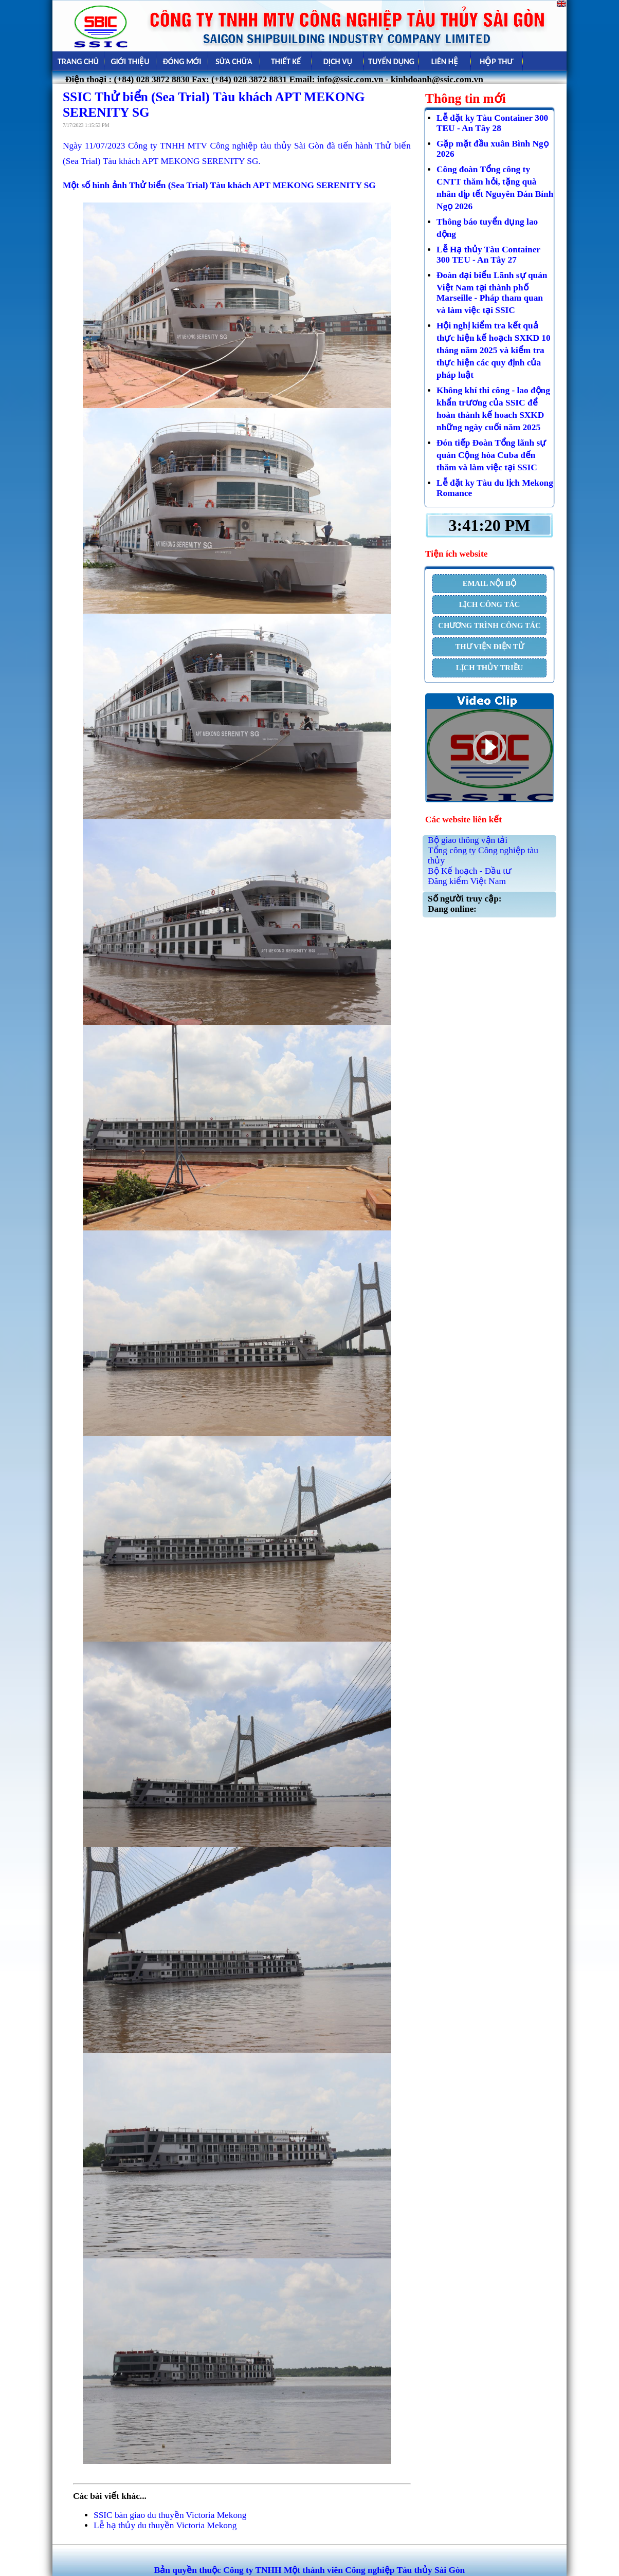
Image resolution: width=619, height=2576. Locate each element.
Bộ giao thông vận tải (467, 840)
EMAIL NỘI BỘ (489, 583)
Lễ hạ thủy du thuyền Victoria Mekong (165, 2525)
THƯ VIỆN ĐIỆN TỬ (489, 646)
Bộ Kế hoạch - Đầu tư (470, 871)
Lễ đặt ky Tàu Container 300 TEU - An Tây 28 (492, 123)
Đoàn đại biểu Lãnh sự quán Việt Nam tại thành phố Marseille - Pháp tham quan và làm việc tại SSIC (492, 292)
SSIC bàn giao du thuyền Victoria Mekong (170, 2515)
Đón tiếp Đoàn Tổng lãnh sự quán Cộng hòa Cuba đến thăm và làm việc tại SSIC (491, 455)
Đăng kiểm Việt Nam (467, 881)
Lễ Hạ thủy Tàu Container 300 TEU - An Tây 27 (488, 255)
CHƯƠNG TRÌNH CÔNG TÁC (489, 625)
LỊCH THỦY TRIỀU (489, 668)
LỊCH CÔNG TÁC (489, 604)
